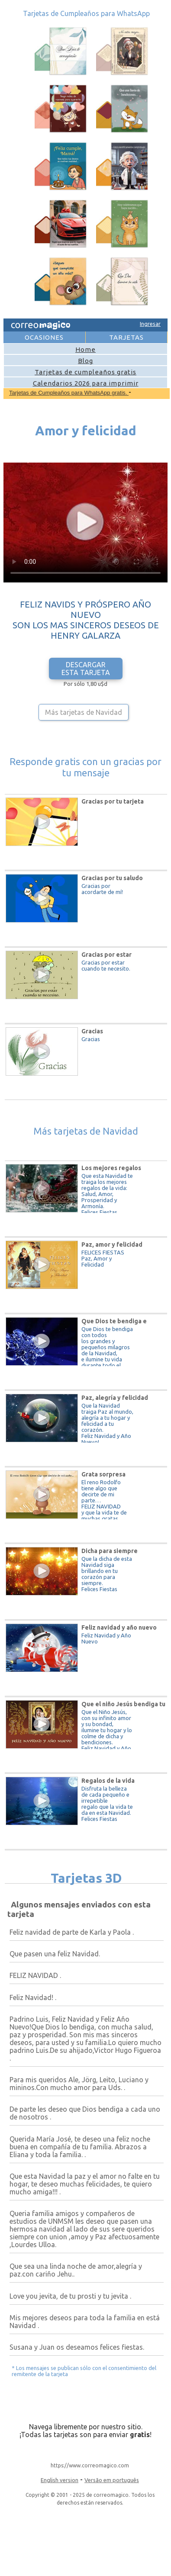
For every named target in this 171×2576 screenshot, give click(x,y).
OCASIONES (44, 337)
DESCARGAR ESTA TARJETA (85, 668)
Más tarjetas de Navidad (83, 712)
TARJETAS (126, 337)
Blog (85, 360)
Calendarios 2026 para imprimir (86, 383)
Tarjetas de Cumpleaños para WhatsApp (86, 13)
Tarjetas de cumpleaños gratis (85, 372)
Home (85, 349)
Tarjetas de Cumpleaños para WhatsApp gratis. (69, 392)
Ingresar (150, 324)
